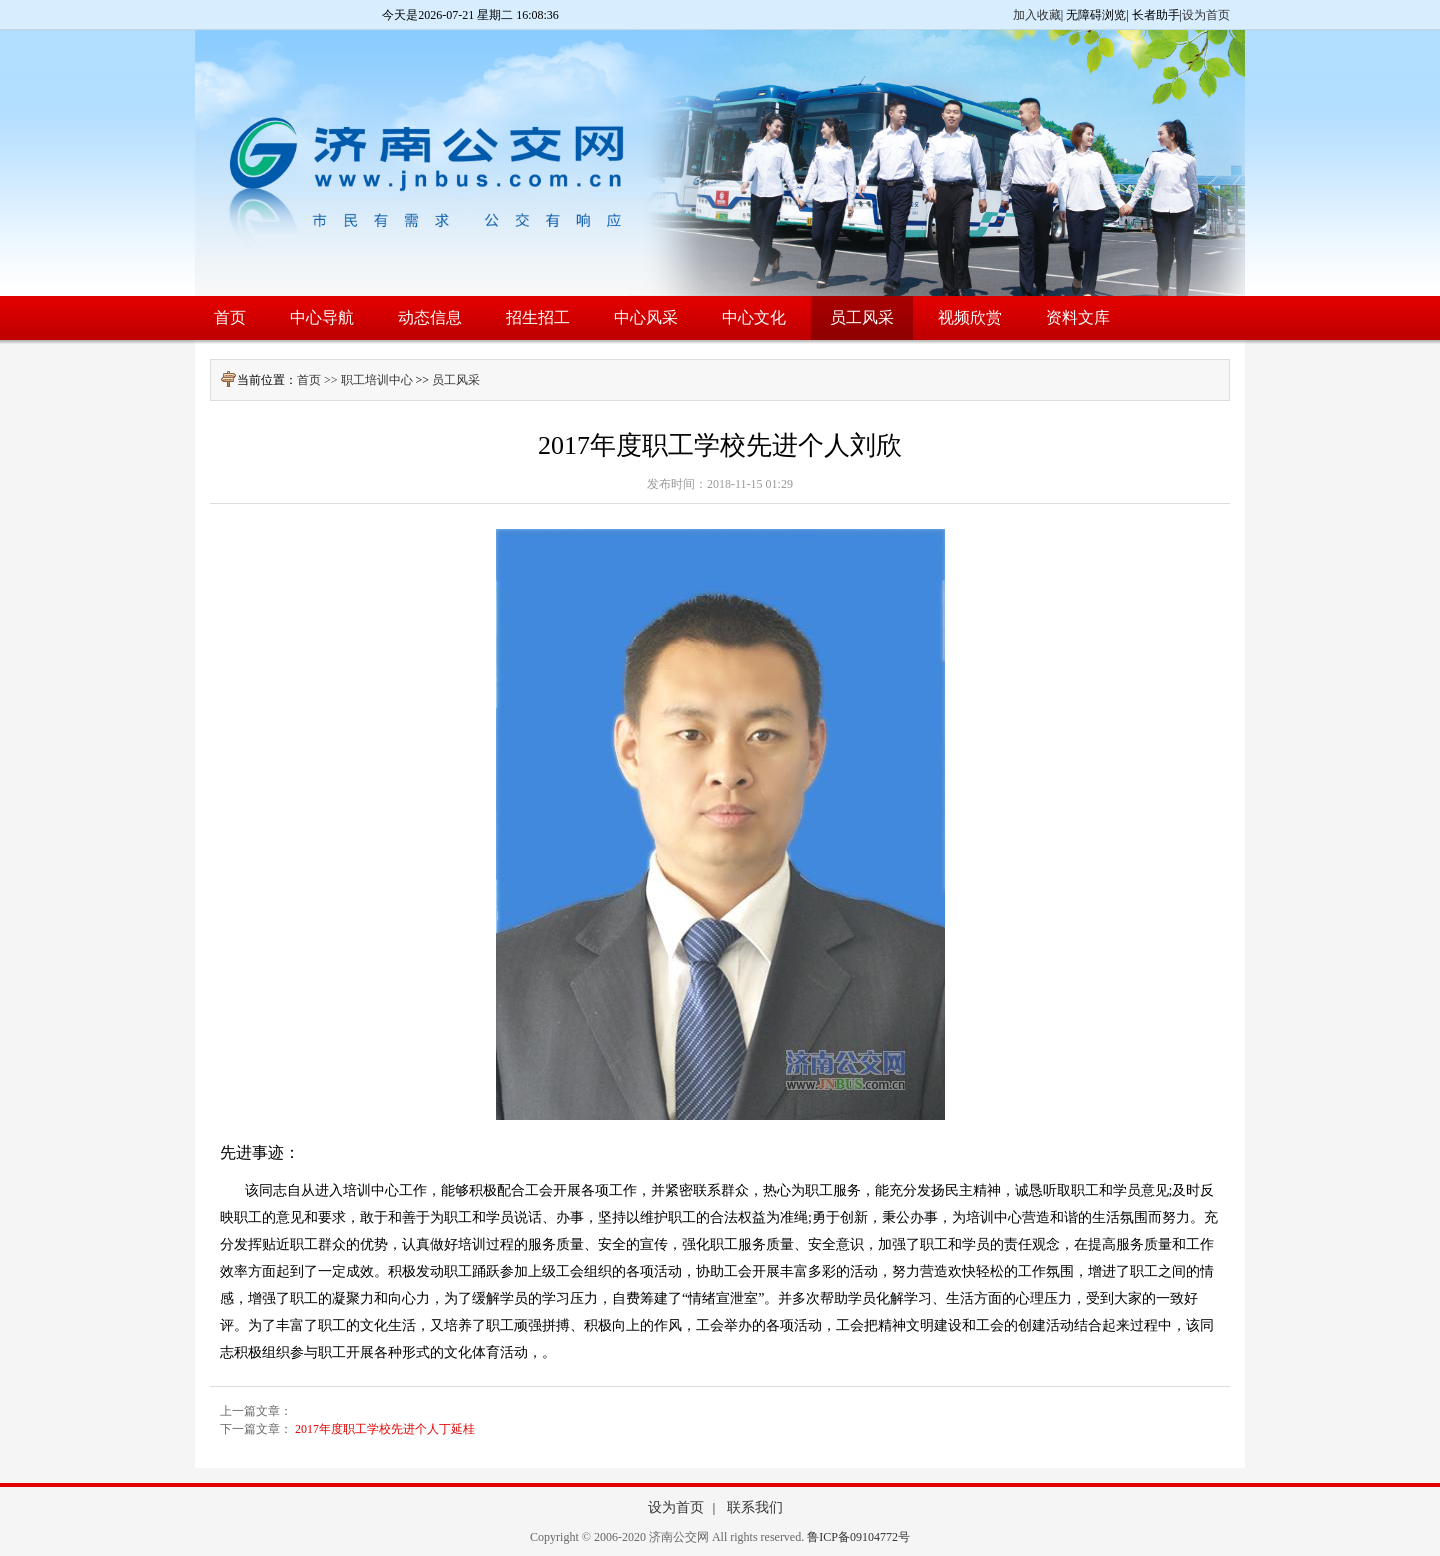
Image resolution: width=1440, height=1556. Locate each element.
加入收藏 (1037, 15)
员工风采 (456, 380)
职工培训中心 (377, 380)
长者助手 (1156, 15)
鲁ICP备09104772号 (858, 1537)
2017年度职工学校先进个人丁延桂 (385, 1429)
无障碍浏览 (1096, 15)
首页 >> (319, 380)
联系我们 (755, 1507)
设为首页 (1206, 15)
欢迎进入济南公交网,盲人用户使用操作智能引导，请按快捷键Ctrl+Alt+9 (0, 0)
